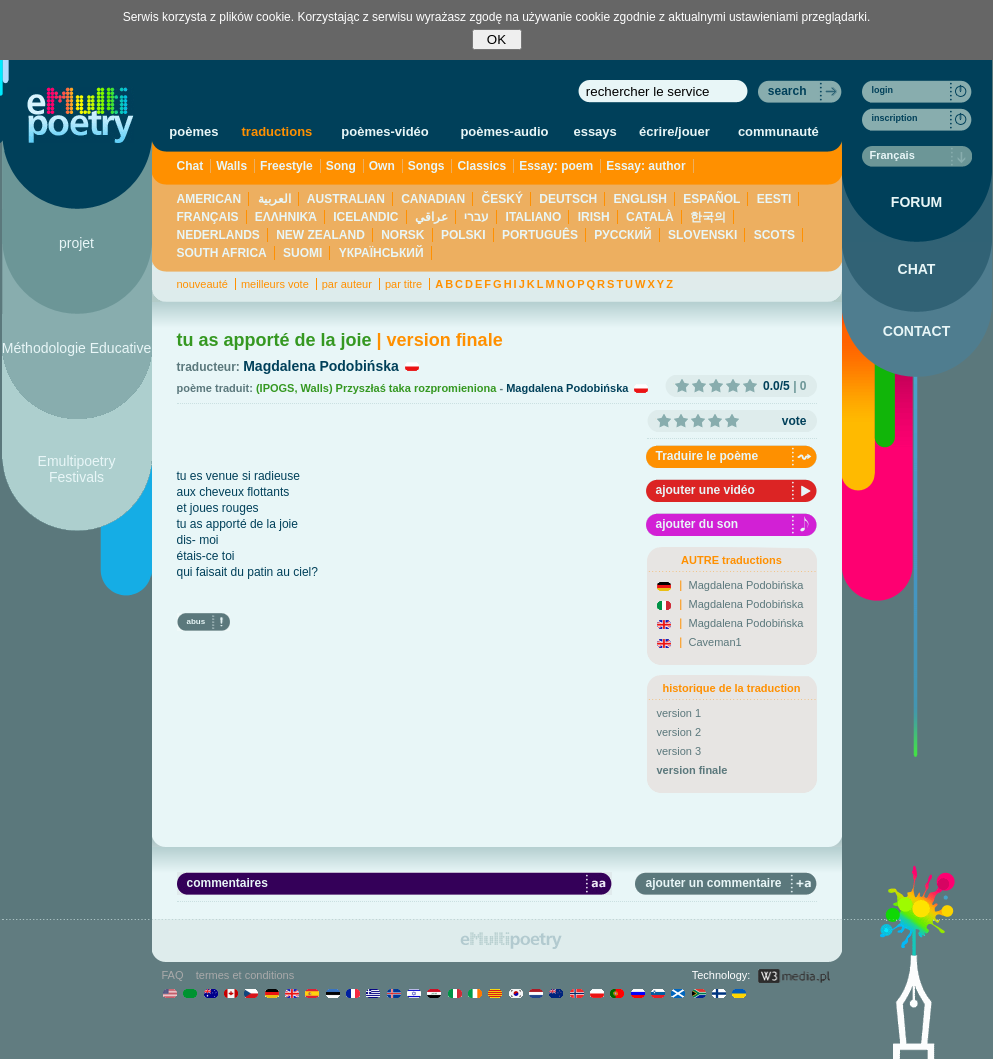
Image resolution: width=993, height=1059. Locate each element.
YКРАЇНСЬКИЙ (381, 253)
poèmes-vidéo (384, 131)
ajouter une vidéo (705, 490)
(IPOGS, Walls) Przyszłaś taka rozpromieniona (376, 388)
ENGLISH (640, 199)
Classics (481, 166)
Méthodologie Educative (76, 348)
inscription (895, 118)
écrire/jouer (674, 131)
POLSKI (463, 235)
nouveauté (202, 284)
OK (496, 39)
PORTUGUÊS (540, 235)
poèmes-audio (504, 131)
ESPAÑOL (711, 199)
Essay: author (645, 166)
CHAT (917, 269)
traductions (277, 131)
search (787, 91)
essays (594, 131)
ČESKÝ (502, 199)
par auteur (347, 284)
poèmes (193, 131)
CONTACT (916, 331)
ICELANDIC (365, 217)
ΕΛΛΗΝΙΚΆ (286, 217)
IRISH (594, 217)
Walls (231, 166)
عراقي (431, 217)
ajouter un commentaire (713, 883)
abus (196, 621)
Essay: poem (556, 166)
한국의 (708, 217)
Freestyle (286, 166)
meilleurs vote (275, 284)
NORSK (402, 235)
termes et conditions (245, 975)
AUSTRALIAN (346, 199)
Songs (426, 166)
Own (382, 166)
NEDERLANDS (218, 235)
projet (76, 243)
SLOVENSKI (702, 235)
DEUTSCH (568, 199)
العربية (274, 199)
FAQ (173, 975)
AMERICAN (209, 199)
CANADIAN (433, 199)
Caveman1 (715, 642)
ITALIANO (534, 217)
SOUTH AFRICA (222, 253)
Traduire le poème (707, 456)
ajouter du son (697, 524)
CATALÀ (650, 217)
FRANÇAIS (208, 217)
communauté (778, 131)
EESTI (774, 199)
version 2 (679, 732)
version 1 (679, 713)
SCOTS (774, 235)
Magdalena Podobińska (321, 366)
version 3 (679, 751)
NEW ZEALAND (320, 235)
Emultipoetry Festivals (77, 469)
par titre (403, 284)
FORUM (916, 202)
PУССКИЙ (622, 235)
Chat (190, 166)
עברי (476, 217)
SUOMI (302, 253)
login (883, 90)
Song (341, 166)
